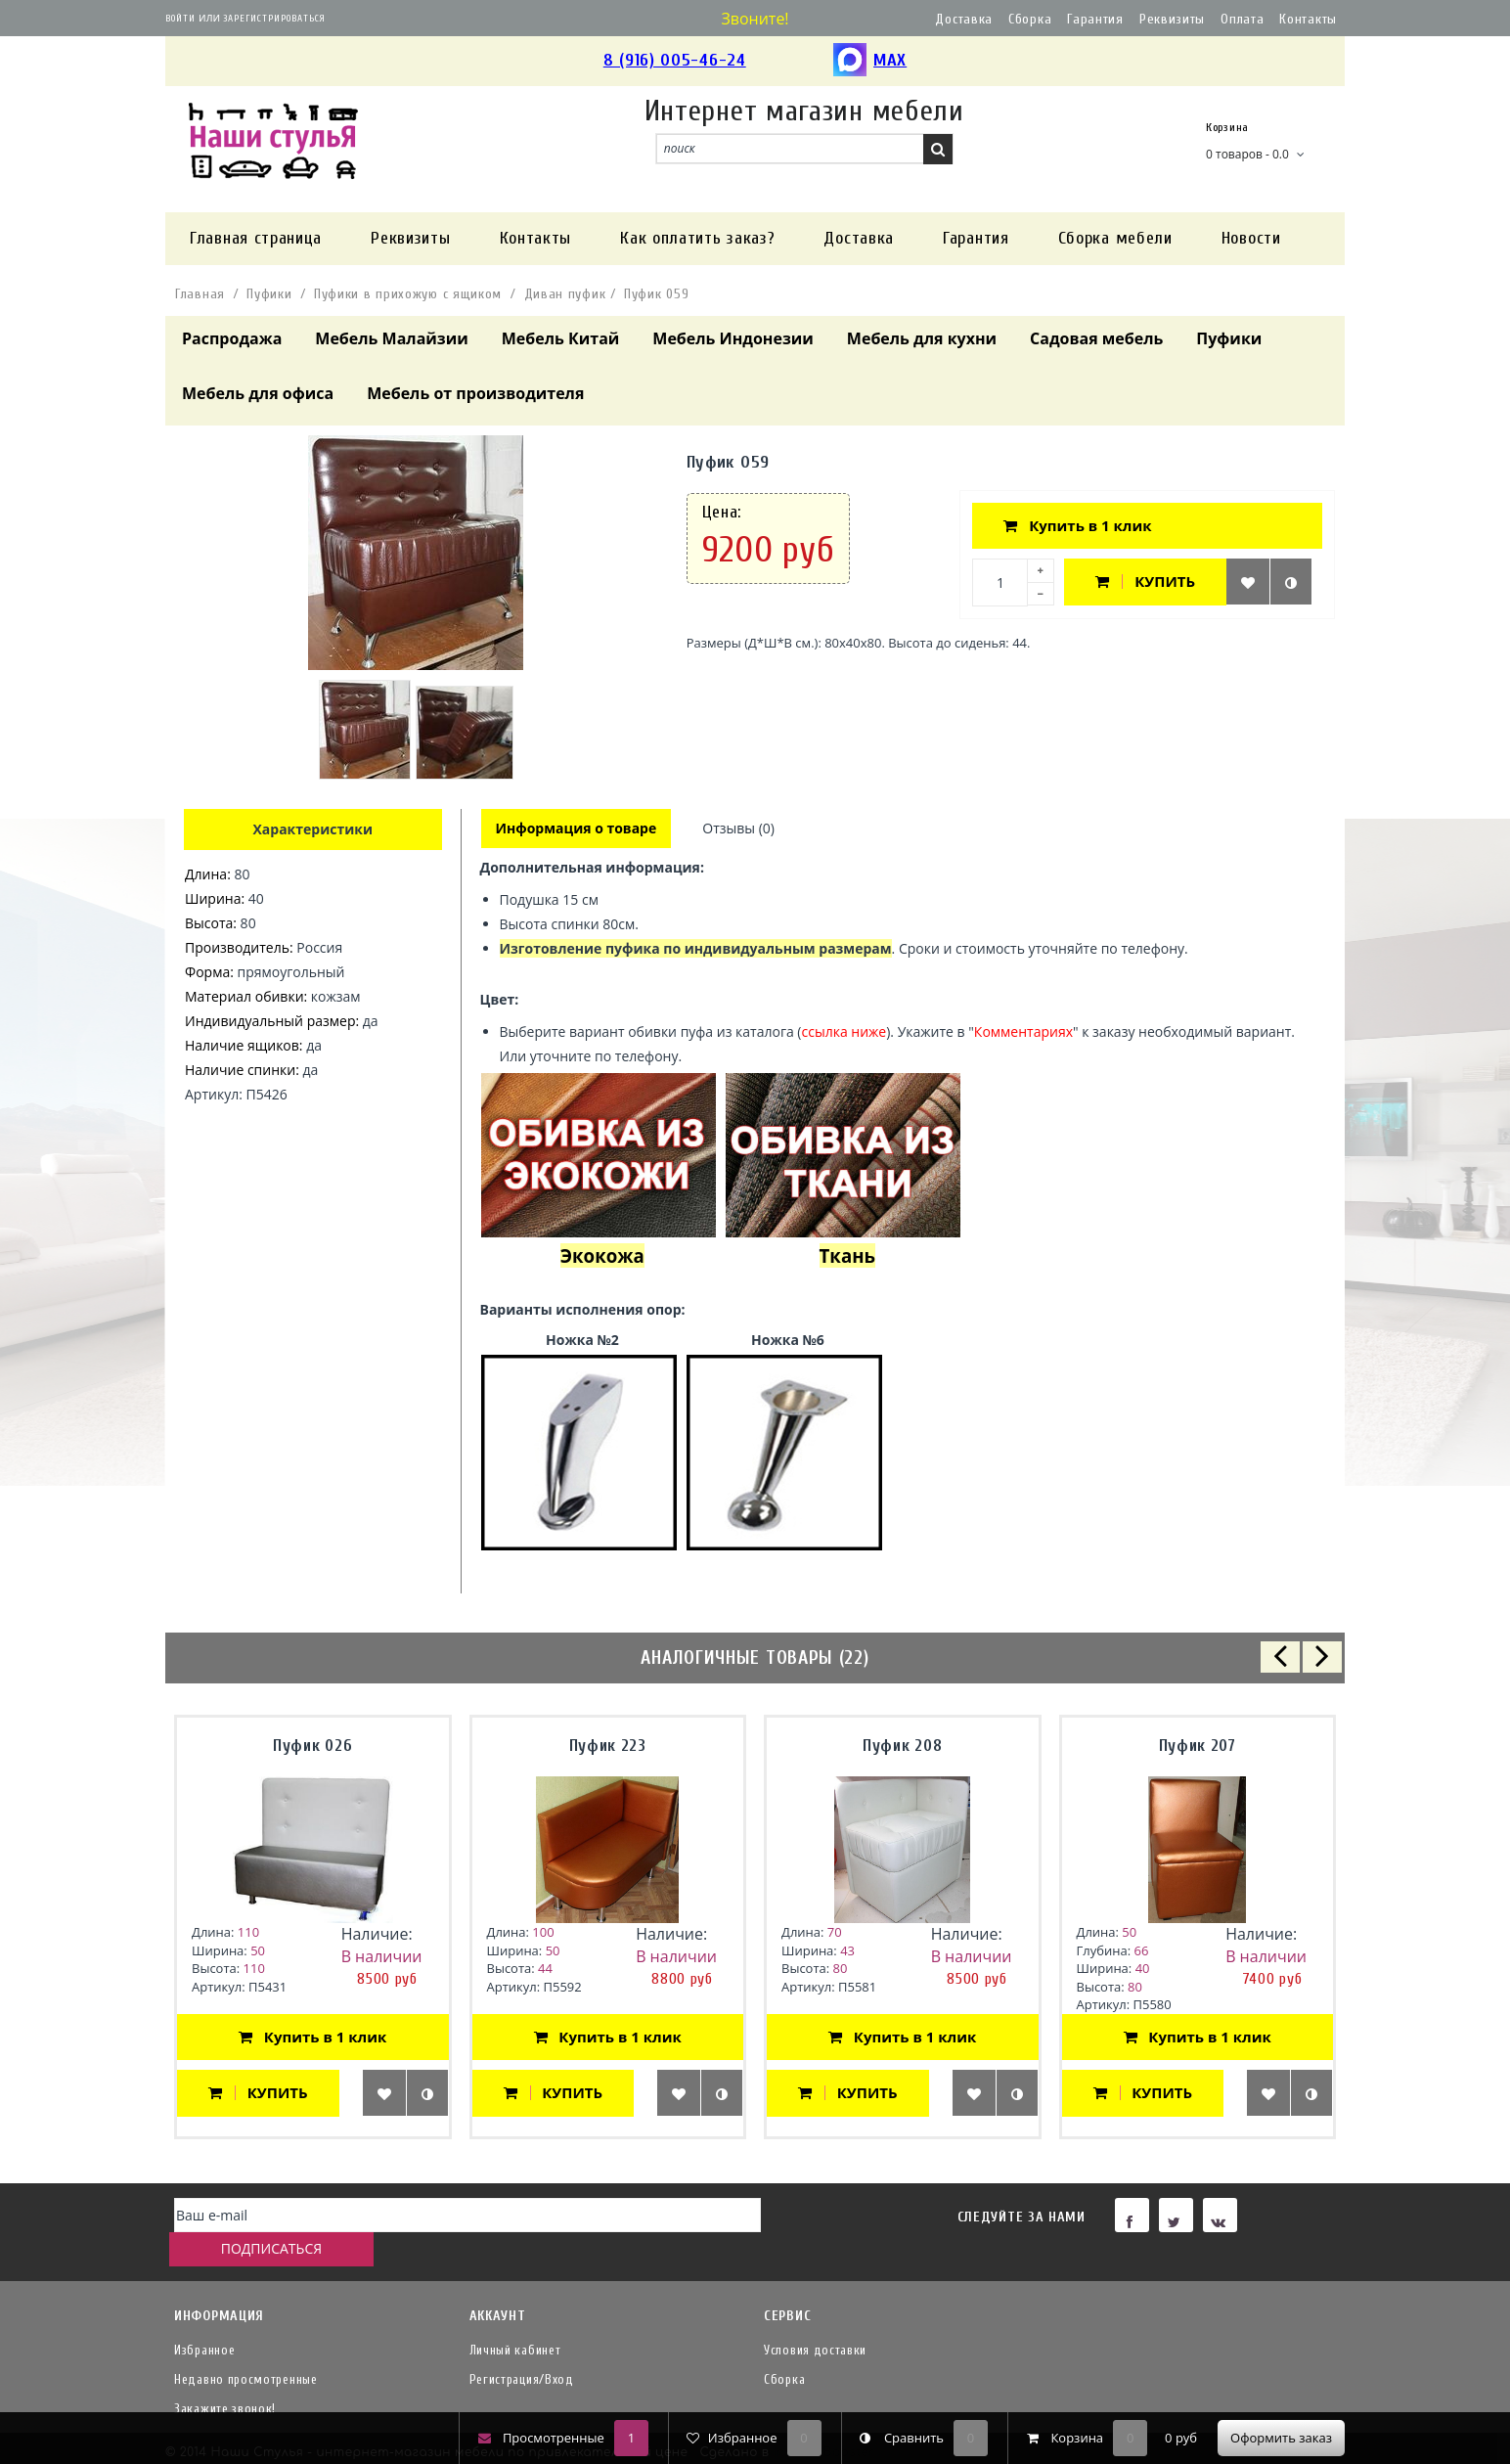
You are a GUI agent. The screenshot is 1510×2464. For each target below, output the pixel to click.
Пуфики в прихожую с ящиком (408, 294)
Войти (180, 18)
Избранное (204, 2320)
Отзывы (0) (741, 829)
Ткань (847, 1257)
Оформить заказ (1281, 2437)
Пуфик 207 (1197, 1747)
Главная (200, 294)
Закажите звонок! (225, 2379)
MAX (870, 61)
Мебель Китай (561, 338)
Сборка (1029, 19)
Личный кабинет (515, 2320)
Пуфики (268, 294)
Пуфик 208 (902, 1747)
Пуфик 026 (312, 1747)
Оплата (1242, 19)
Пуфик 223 (607, 1747)
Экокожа (602, 1257)
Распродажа (232, 338)
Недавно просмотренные (246, 2350)
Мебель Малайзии (391, 338)
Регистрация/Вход (521, 2350)
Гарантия (1095, 19)
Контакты (1308, 19)
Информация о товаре (577, 829)
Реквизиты (1172, 19)
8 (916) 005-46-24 (674, 60)
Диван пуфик (565, 294)
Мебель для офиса (257, 393)
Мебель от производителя (475, 393)
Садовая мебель (1096, 338)
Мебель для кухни (922, 338)
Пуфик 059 (656, 294)
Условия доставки (815, 2320)
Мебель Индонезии (733, 338)
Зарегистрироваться (274, 18)
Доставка (964, 19)
